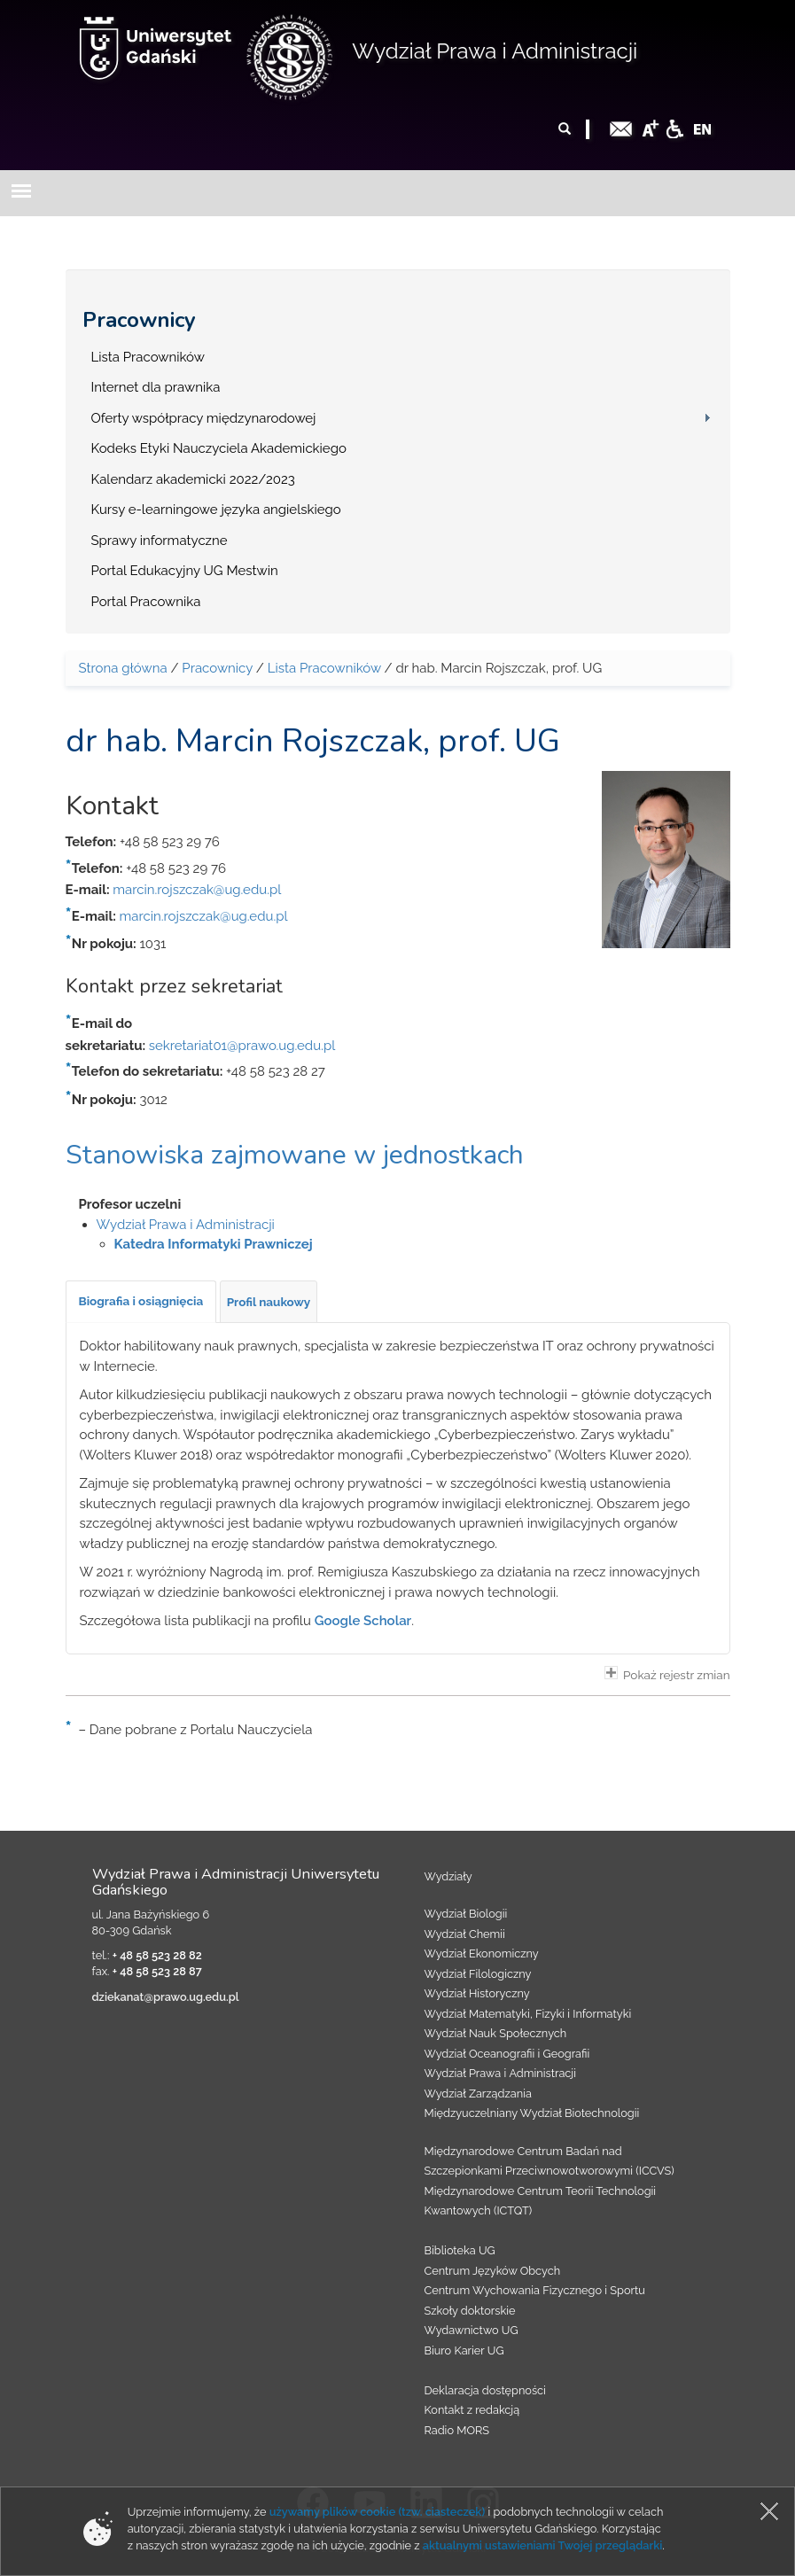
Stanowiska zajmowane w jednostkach (295, 1155)
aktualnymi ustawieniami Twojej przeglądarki (542, 2545)
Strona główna (123, 668)
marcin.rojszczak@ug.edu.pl (197, 890)
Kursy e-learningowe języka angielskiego (216, 510)
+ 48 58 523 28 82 (157, 1955)
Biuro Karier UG (464, 2350)
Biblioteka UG (460, 2250)
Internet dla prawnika (156, 387)
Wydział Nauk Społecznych (496, 2033)
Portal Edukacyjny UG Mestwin (184, 571)
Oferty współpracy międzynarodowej (203, 418)
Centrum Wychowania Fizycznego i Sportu (535, 2290)
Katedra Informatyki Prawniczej (213, 1244)
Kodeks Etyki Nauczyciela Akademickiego (219, 448)
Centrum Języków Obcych (493, 2270)
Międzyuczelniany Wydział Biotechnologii (532, 2113)
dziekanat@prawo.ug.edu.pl (165, 1997)
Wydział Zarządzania (478, 2093)
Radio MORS (457, 2430)
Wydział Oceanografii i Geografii (507, 2053)
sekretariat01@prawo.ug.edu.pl (242, 1046)
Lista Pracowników (148, 357)
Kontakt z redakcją (472, 2409)
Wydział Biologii (466, 1913)
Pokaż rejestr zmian (667, 1674)
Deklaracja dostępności (485, 2390)
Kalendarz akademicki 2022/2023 (193, 479)
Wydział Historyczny (477, 1993)
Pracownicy (139, 320)
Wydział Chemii (465, 1934)
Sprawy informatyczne (159, 541)
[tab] (141, 1301)
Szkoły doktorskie (470, 2310)
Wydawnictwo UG (471, 2330)
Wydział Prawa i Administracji (494, 51)
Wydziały (448, 1876)
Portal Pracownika (146, 602)
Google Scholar (363, 1621)
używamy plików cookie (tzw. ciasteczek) (377, 2511)
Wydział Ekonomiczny (482, 1953)
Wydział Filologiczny (478, 1974)
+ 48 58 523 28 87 (157, 1971)
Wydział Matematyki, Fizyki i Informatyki (528, 2013)
